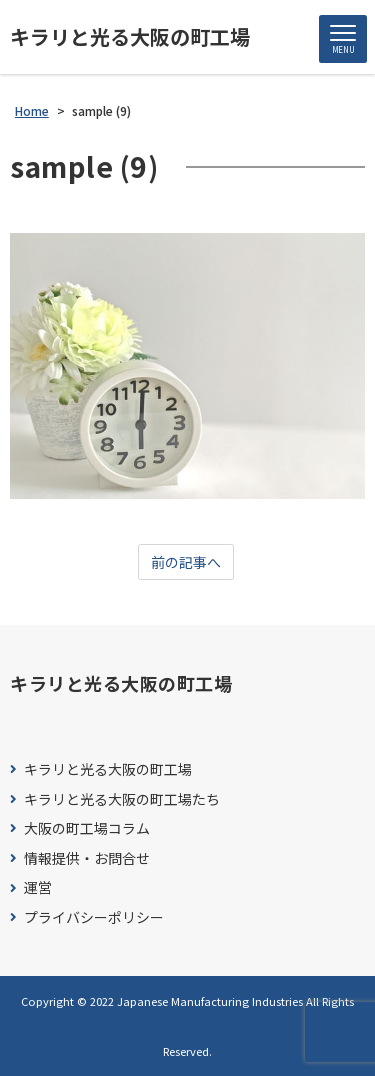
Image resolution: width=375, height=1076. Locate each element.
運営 (38, 887)
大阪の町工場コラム (87, 828)
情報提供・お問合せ (87, 858)
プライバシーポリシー (94, 917)
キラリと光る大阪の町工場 (130, 37)
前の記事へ (186, 562)
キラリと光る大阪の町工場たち (122, 799)
